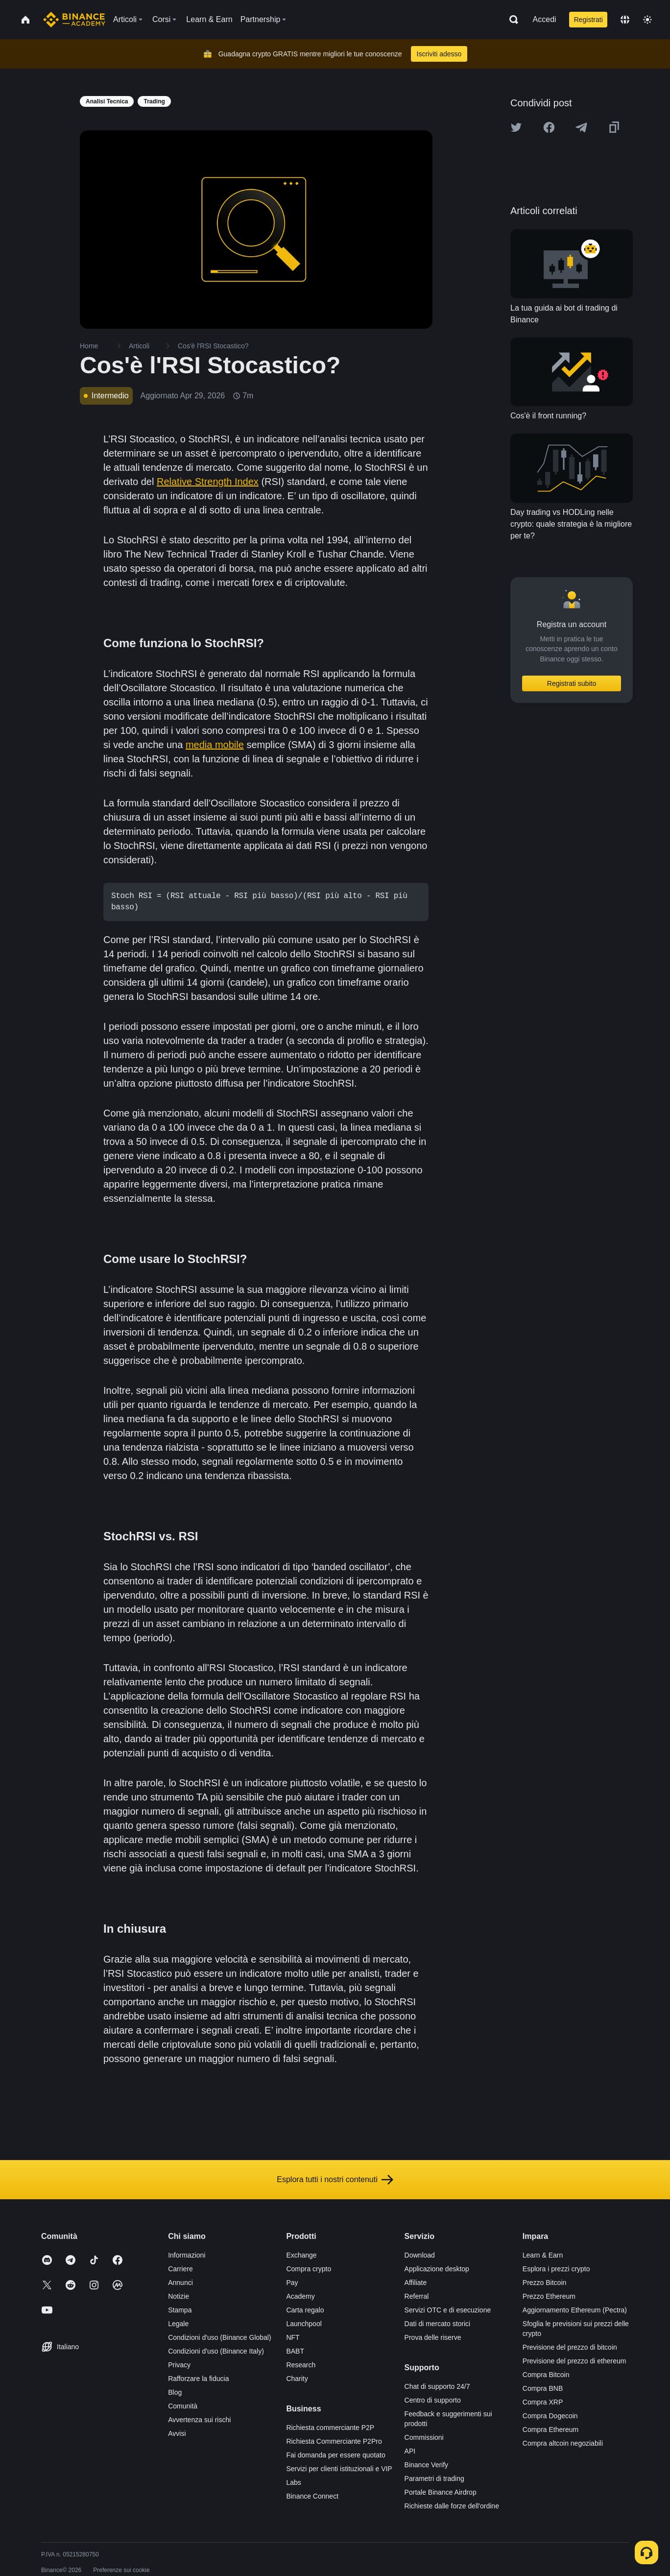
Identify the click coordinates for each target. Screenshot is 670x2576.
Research (300, 2365)
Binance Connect (312, 2496)
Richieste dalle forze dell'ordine (452, 2506)
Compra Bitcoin (546, 2375)
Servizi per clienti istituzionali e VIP (339, 2469)
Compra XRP (543, 2402)
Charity (297, 2378)
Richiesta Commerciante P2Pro (334, 2441)
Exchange (301, 2255)
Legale (178, 2324)
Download (420, 2255)
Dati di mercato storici (438, 2324)
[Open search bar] (511, 19)
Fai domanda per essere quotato (335, 2455)
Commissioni (424, 2437)
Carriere (180, 2269)
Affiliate (416, 2282)
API (410, 2451)
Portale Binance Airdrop (441, 2492)
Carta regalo (305, 2310)
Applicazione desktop (437, 2269)
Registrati (588, 20)
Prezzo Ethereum (549, 2296)
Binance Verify (427, 2465)
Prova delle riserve (433, 2337)
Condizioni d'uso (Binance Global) (219, 2337)
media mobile (215, 744)
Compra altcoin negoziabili (563, 2443)
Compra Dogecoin (550, 2416)
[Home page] (74, 19)
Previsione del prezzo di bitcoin (570, 2347)
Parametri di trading (434, 2478)
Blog (175, 2392)
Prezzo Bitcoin (544, 2282)
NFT (292, 2337)
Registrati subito (571, 683)
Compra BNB (543, 2388)
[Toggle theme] (647, 19)
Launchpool (303, 2324)
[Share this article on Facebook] (549, 127)
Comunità (182, 2406)
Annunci (180, 2282)
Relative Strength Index (208, 481)
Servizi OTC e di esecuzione (448, 2310)
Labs (293, 2482)
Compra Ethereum (550, 2429)
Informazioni (186, 2255)
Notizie (178, 2296)
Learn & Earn (543, 2255)
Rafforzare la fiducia (198, 2378)
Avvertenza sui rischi (199, 2420)
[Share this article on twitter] (516, 127)
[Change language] (625, 19)
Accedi (544, 19)
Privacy (179, 2365)
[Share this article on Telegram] (581, 127)
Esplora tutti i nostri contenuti (335, 2180)
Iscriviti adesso (439, 54)
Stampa (179, 2310)
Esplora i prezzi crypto (556, 2269)
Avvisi (177, 2433)
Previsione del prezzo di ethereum (574, 2361)
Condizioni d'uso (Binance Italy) (216, 2351)
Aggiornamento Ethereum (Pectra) (575, 2310)
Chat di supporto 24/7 (437, 2386)
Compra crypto (308, 2269)
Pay (292, 2282)
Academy (300, 2296)
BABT (295, 2351)
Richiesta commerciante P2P (330, 2427)
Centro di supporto (433, 2400)
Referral (417, 2296)
